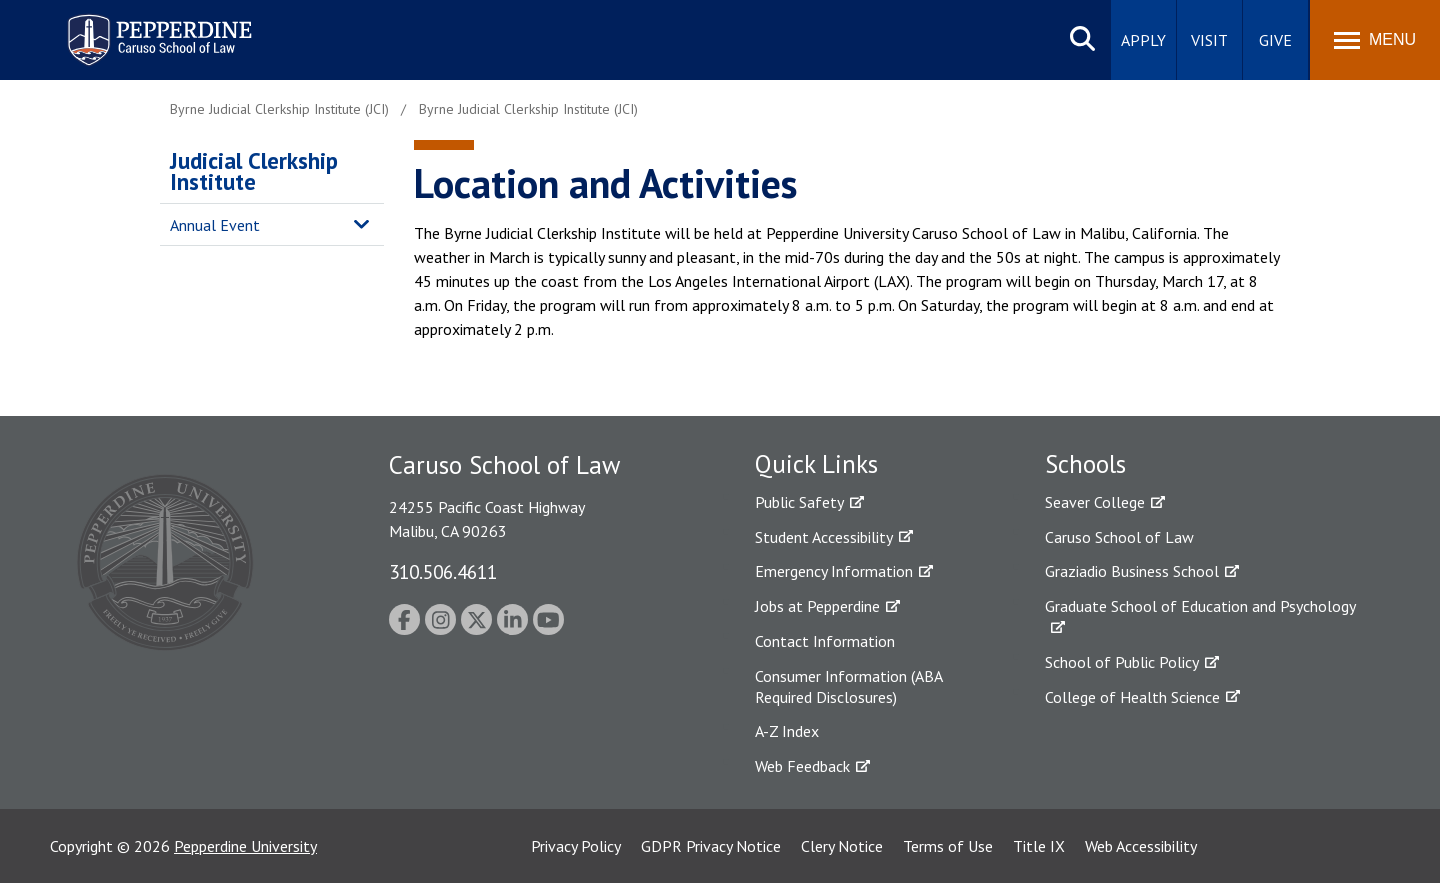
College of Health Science (1132, 697)
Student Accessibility (824, 537)
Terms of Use (948, 846)
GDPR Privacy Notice (711, 846)
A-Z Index (787, 731)
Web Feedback (802, 766)
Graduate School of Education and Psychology (1200, 606)
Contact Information (825, 641)
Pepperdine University (245, 846)
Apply (1143, 40)
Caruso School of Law (1119, 537)
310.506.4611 (443, 571)
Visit (1209, 40)
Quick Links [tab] (816, 464)
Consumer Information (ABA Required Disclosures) (848, 686)
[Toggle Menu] (1375, 40)
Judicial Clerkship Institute (254, 171)
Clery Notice (842, 846)
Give (1275, 40)
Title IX (1039, 846)
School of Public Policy (1122, 662)
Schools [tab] (1085, 464)
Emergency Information (834, 571)
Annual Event (215, 225)
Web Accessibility (1141, 846)
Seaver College (1095, 502)
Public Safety (799, 502)
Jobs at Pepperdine (817, 606)
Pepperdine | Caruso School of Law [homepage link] (156, 27)
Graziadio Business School (1132, 571)
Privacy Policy (576, 846)
